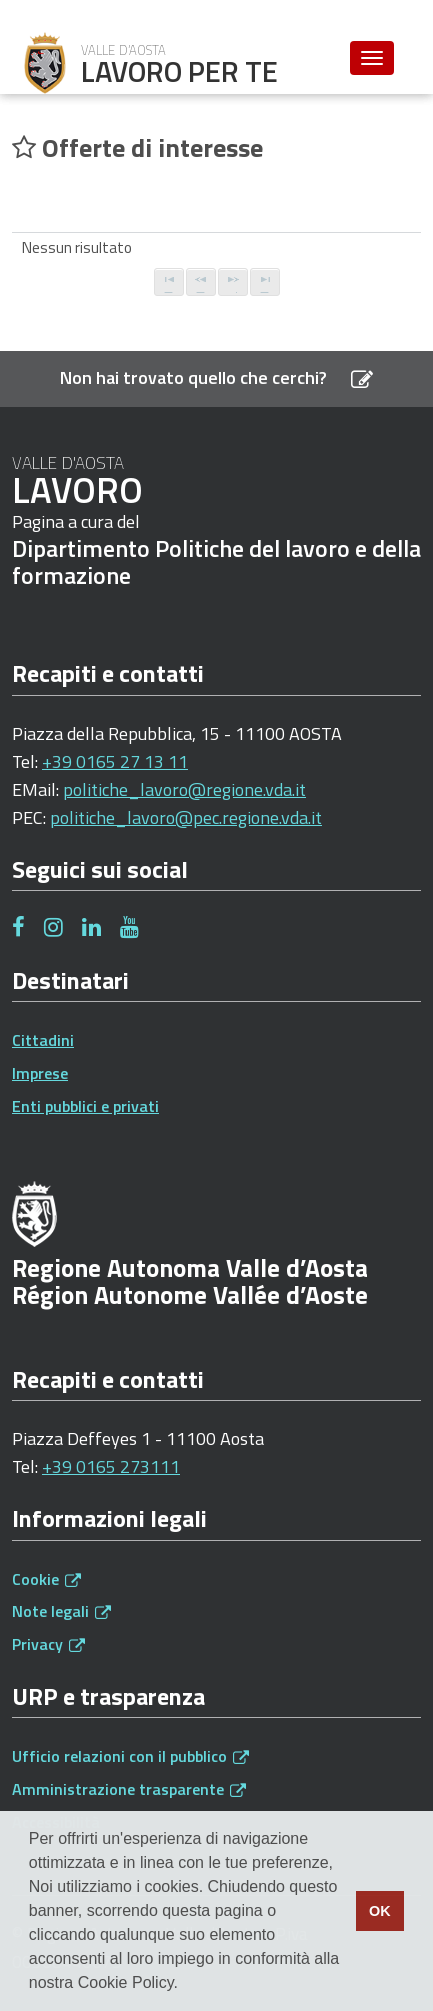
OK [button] (380, 1911)
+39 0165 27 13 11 (115, 761)
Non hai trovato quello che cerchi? (216, 377)
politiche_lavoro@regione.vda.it (184, 789)
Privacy (48, 1644)
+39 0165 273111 (111, 1466)
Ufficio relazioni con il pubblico (130, 1756)
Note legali (61, 1611)
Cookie (46, 1579)
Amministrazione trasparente (129, 1789)
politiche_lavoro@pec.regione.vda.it (186, 817)
